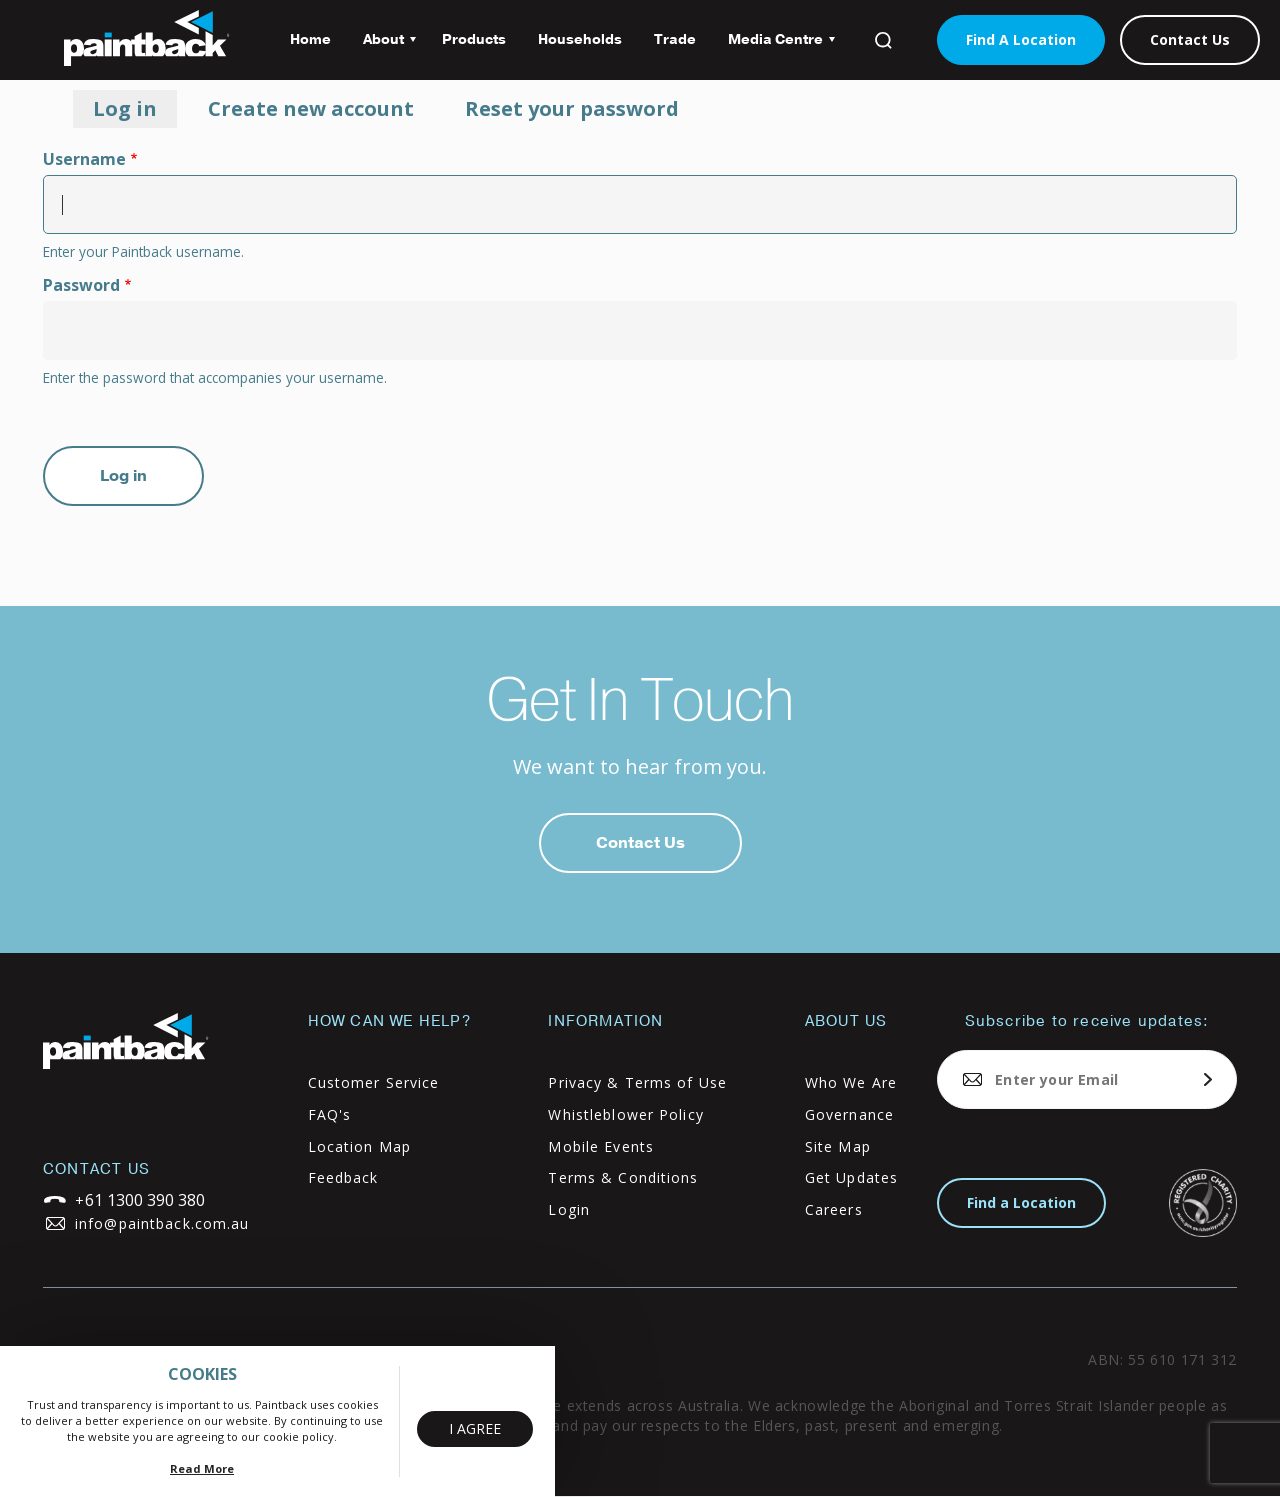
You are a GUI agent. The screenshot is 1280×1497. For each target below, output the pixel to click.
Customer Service (374, 1082)
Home (310, 39)
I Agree (475, 1428)
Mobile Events (601, 1146)
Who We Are (851, 1082)
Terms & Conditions (623, 1177)
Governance (849, 1114)
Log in (135, 111)
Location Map (359, 1146)
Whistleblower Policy (625, 1114)
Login (569, 1209)
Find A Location (1021, 39)
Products (474, 39)
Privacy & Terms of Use (637, 1082)
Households (580, 39)
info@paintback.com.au (162, 1223)
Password (81, 285)
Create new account (311, 108)
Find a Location (1021, 1202)
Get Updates (851, 1177)
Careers (834, 1209)
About (381, 46)
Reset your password (572, 108)
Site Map (838, 1146)
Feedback (343, 1177)
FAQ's (330, 1114)
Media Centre (773, 46)
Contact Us (1190, 39)
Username (84, 159)
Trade (675, 39)
